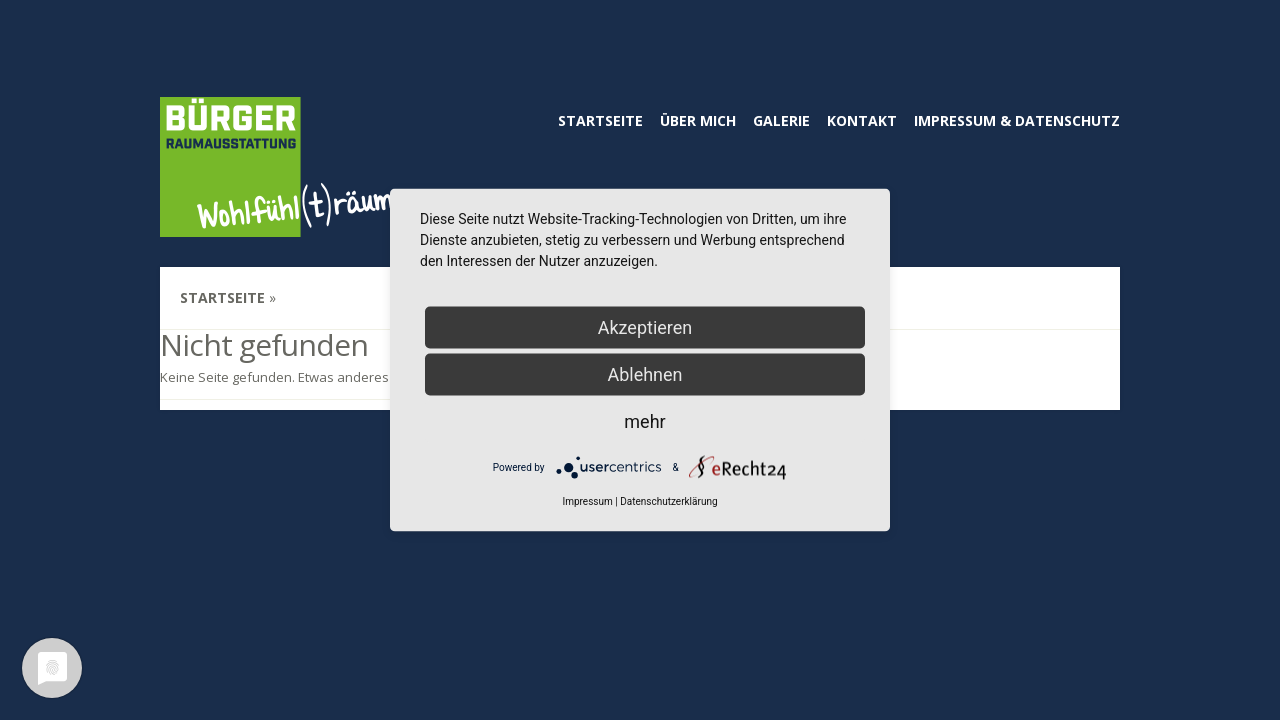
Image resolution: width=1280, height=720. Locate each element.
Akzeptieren (645, 327)
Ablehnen (644, 374)
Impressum (587, 501)
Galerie (781, 120)
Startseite (600, 120)
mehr (644, 421)
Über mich (698, 120)
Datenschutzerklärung (668, 501)
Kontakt (862, 120)
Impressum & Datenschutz (1017, 120)
